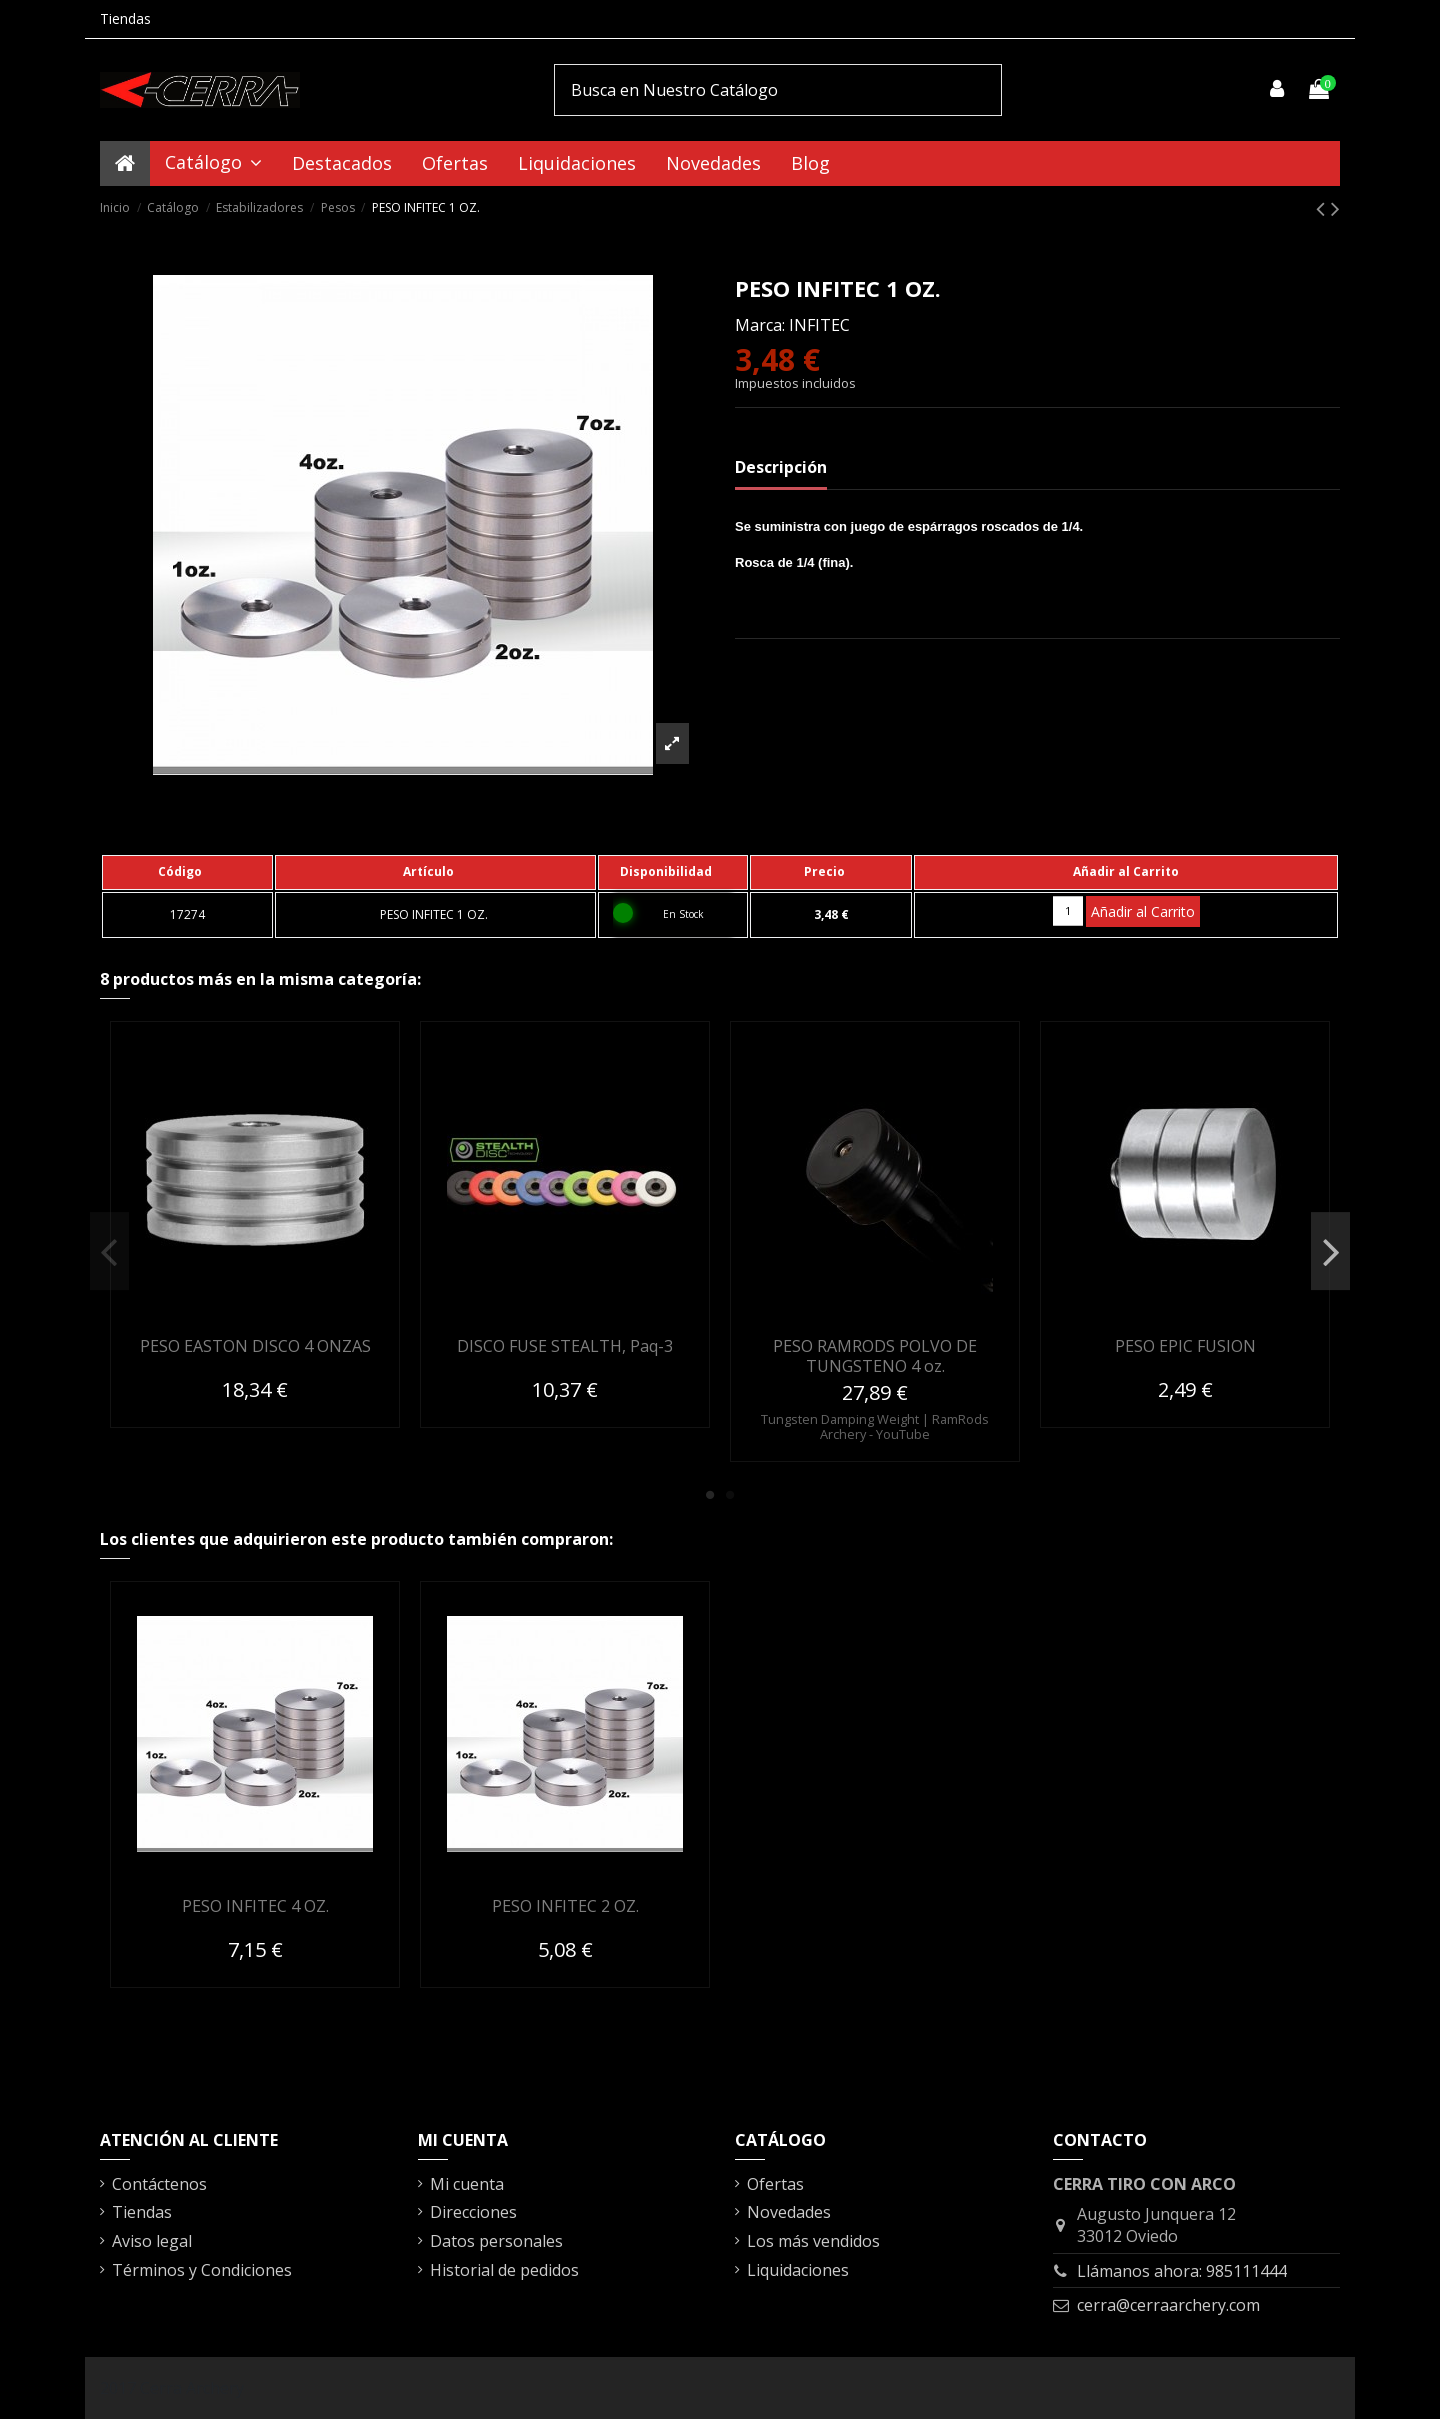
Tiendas (125, 18)
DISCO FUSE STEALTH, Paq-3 (565, 1346)
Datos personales (496, 2241)
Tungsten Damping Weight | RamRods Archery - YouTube (875, 1426)
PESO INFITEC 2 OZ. (565, 1906)
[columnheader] (187, 872)
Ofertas (775, 2184)
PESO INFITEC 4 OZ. (255, 1906)
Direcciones (473, 2212)
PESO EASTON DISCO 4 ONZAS (255, 1346)
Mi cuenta (467, 2184)
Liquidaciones (798, 2270)
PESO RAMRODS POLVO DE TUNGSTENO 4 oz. (875, 1355)
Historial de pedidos (504, 2270)
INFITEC (819, 325)
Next (1330, 1252)
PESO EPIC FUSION (1185, 1346)
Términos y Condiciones (202, 2270)
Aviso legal (152, 2241)
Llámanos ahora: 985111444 (1182, 2271)
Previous (109, 1252)
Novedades (789, 2212)
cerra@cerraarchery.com (1168, 2305)
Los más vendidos (813, 2241)
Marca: (760, 325)
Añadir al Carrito (1143, 911)
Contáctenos (159, 2184)
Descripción (781, 467)
